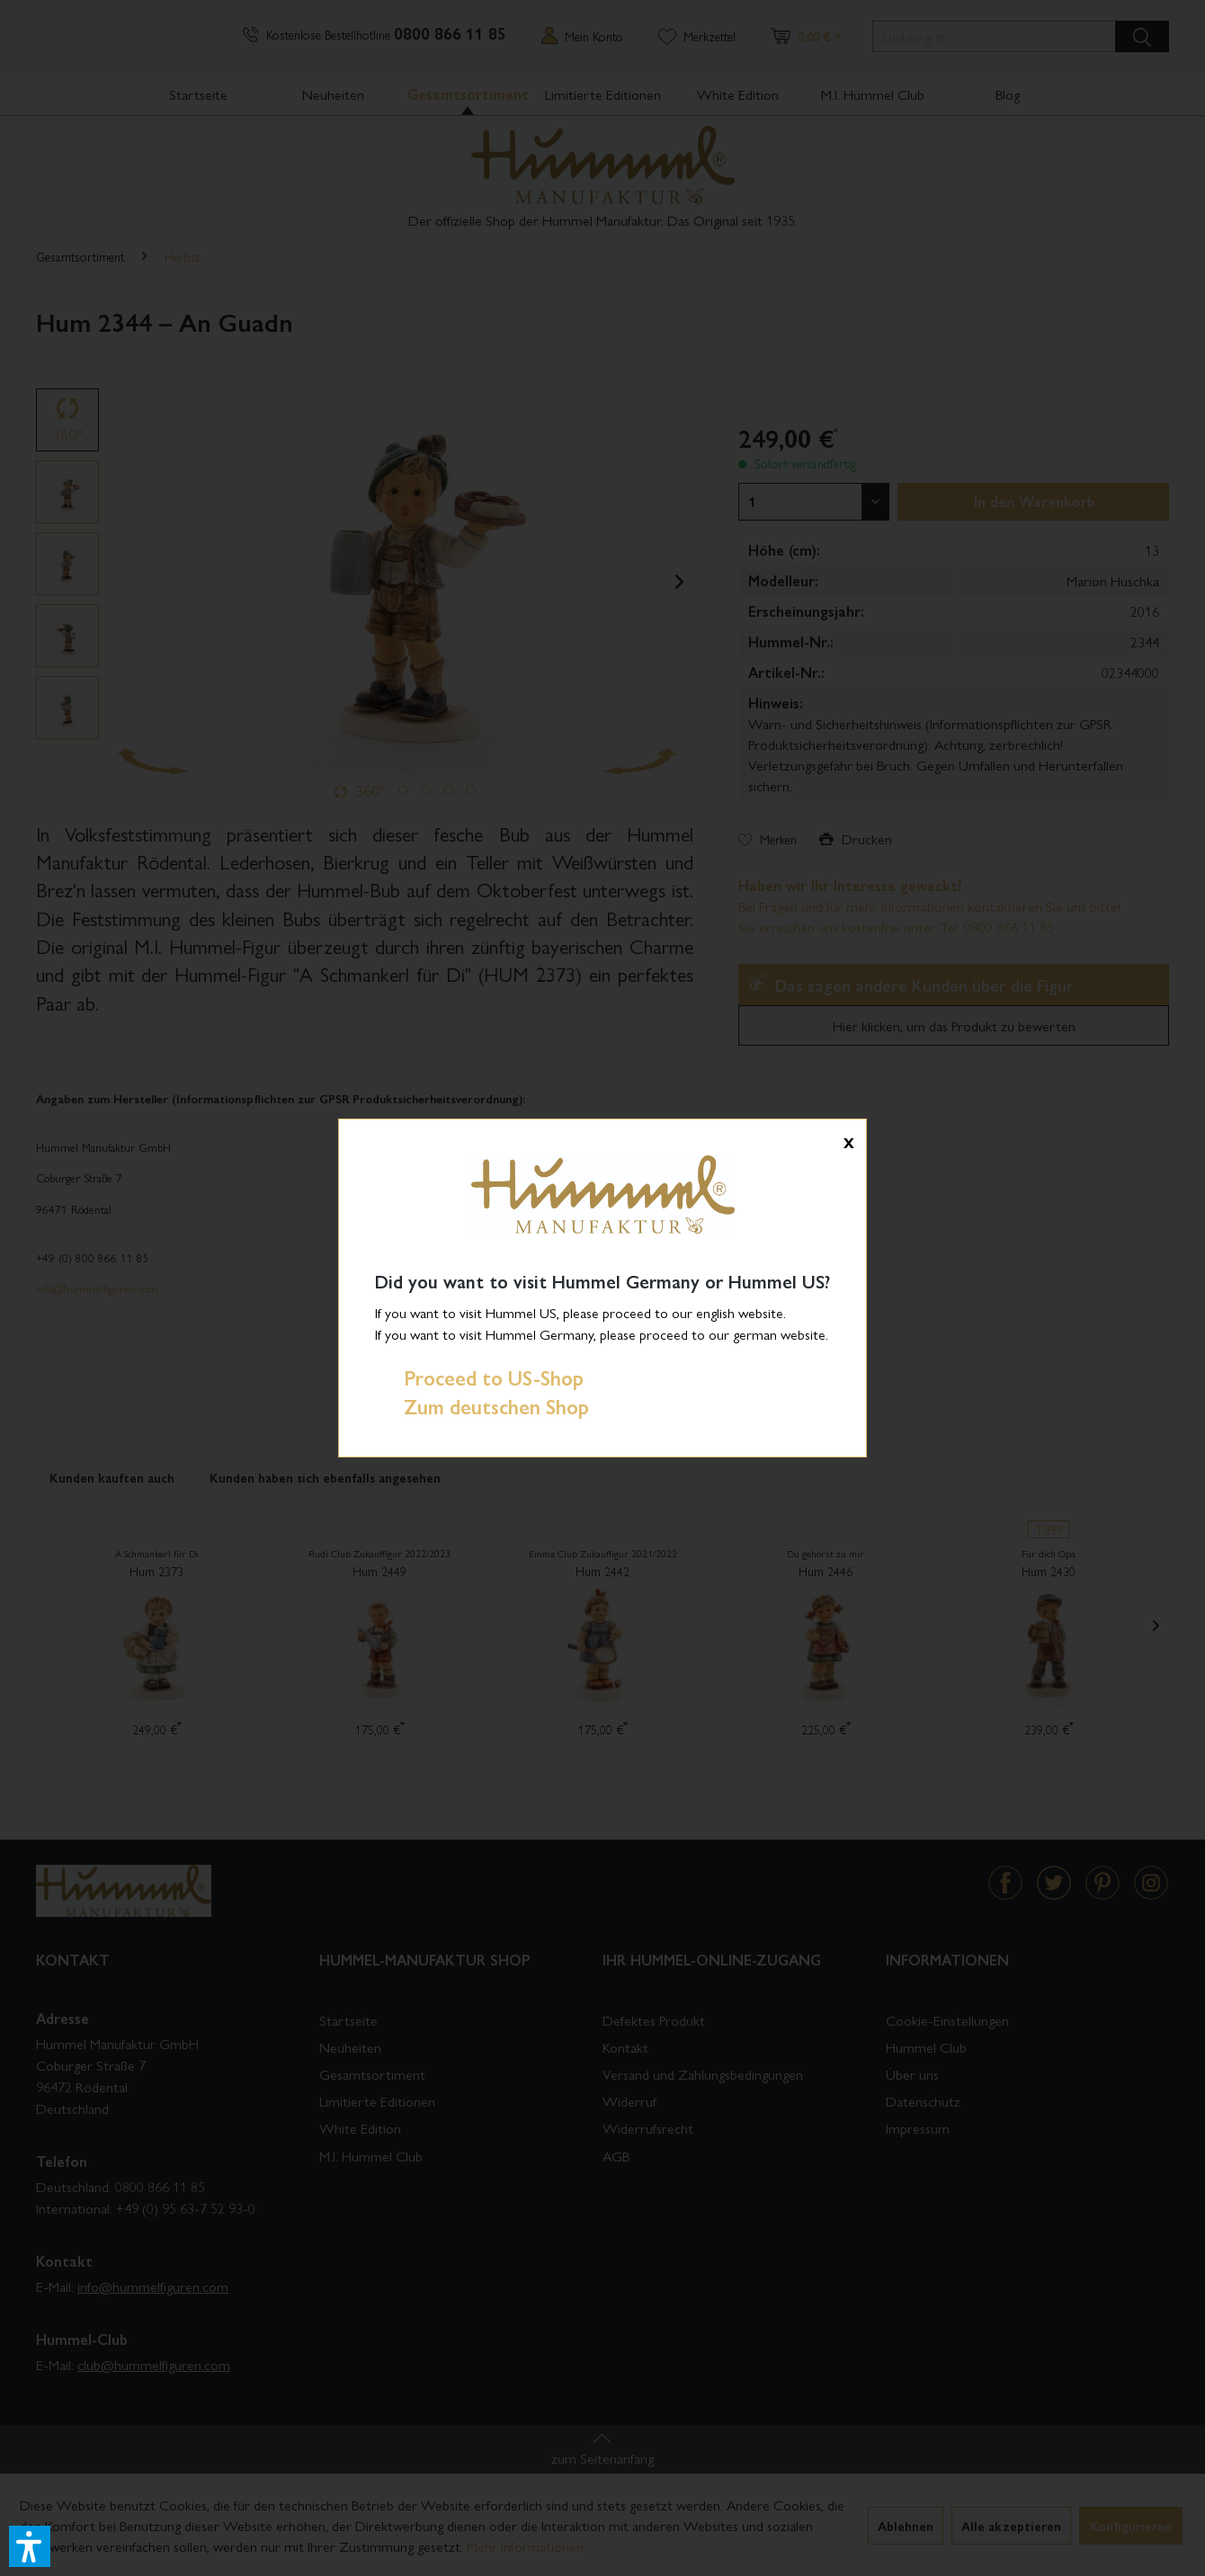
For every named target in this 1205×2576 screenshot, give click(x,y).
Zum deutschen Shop (482, 1406)
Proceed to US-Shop (479, 1377)
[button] (29, 2546)
